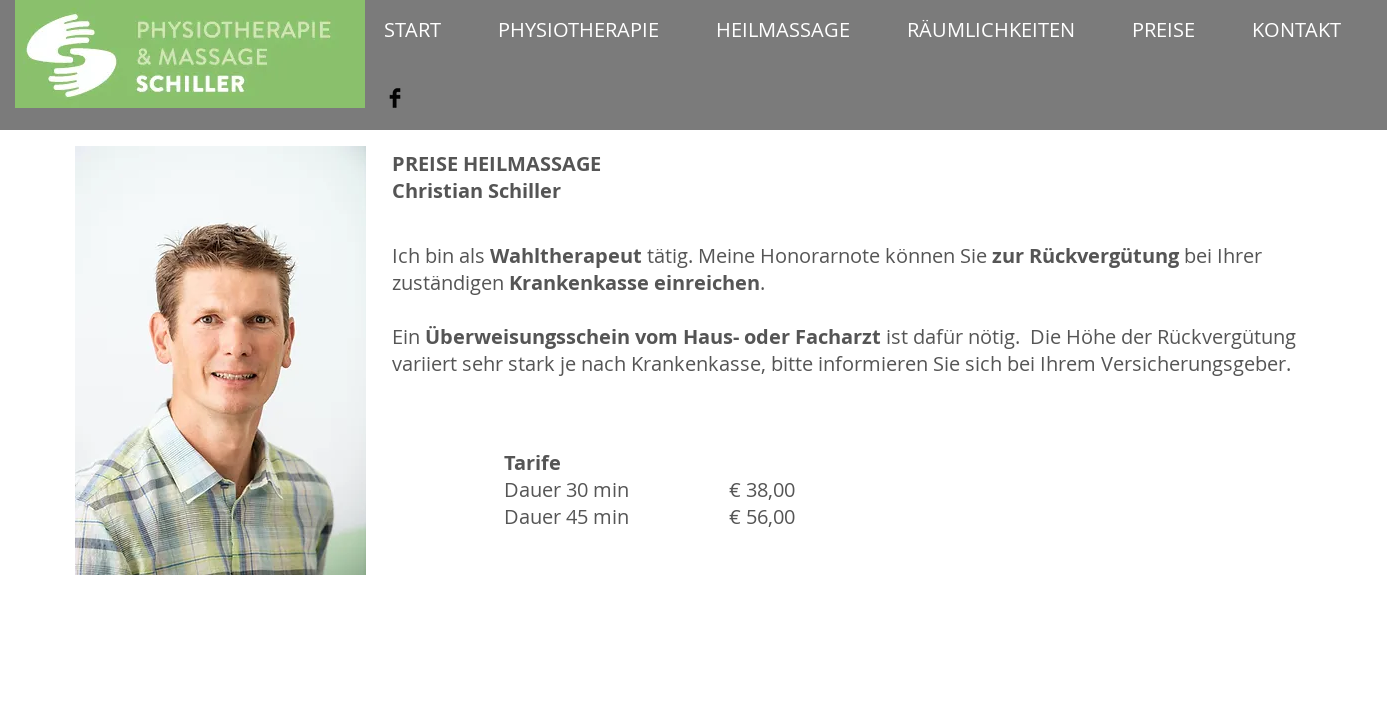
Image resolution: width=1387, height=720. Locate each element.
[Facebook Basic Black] (395, 98)
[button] (579, 29)
